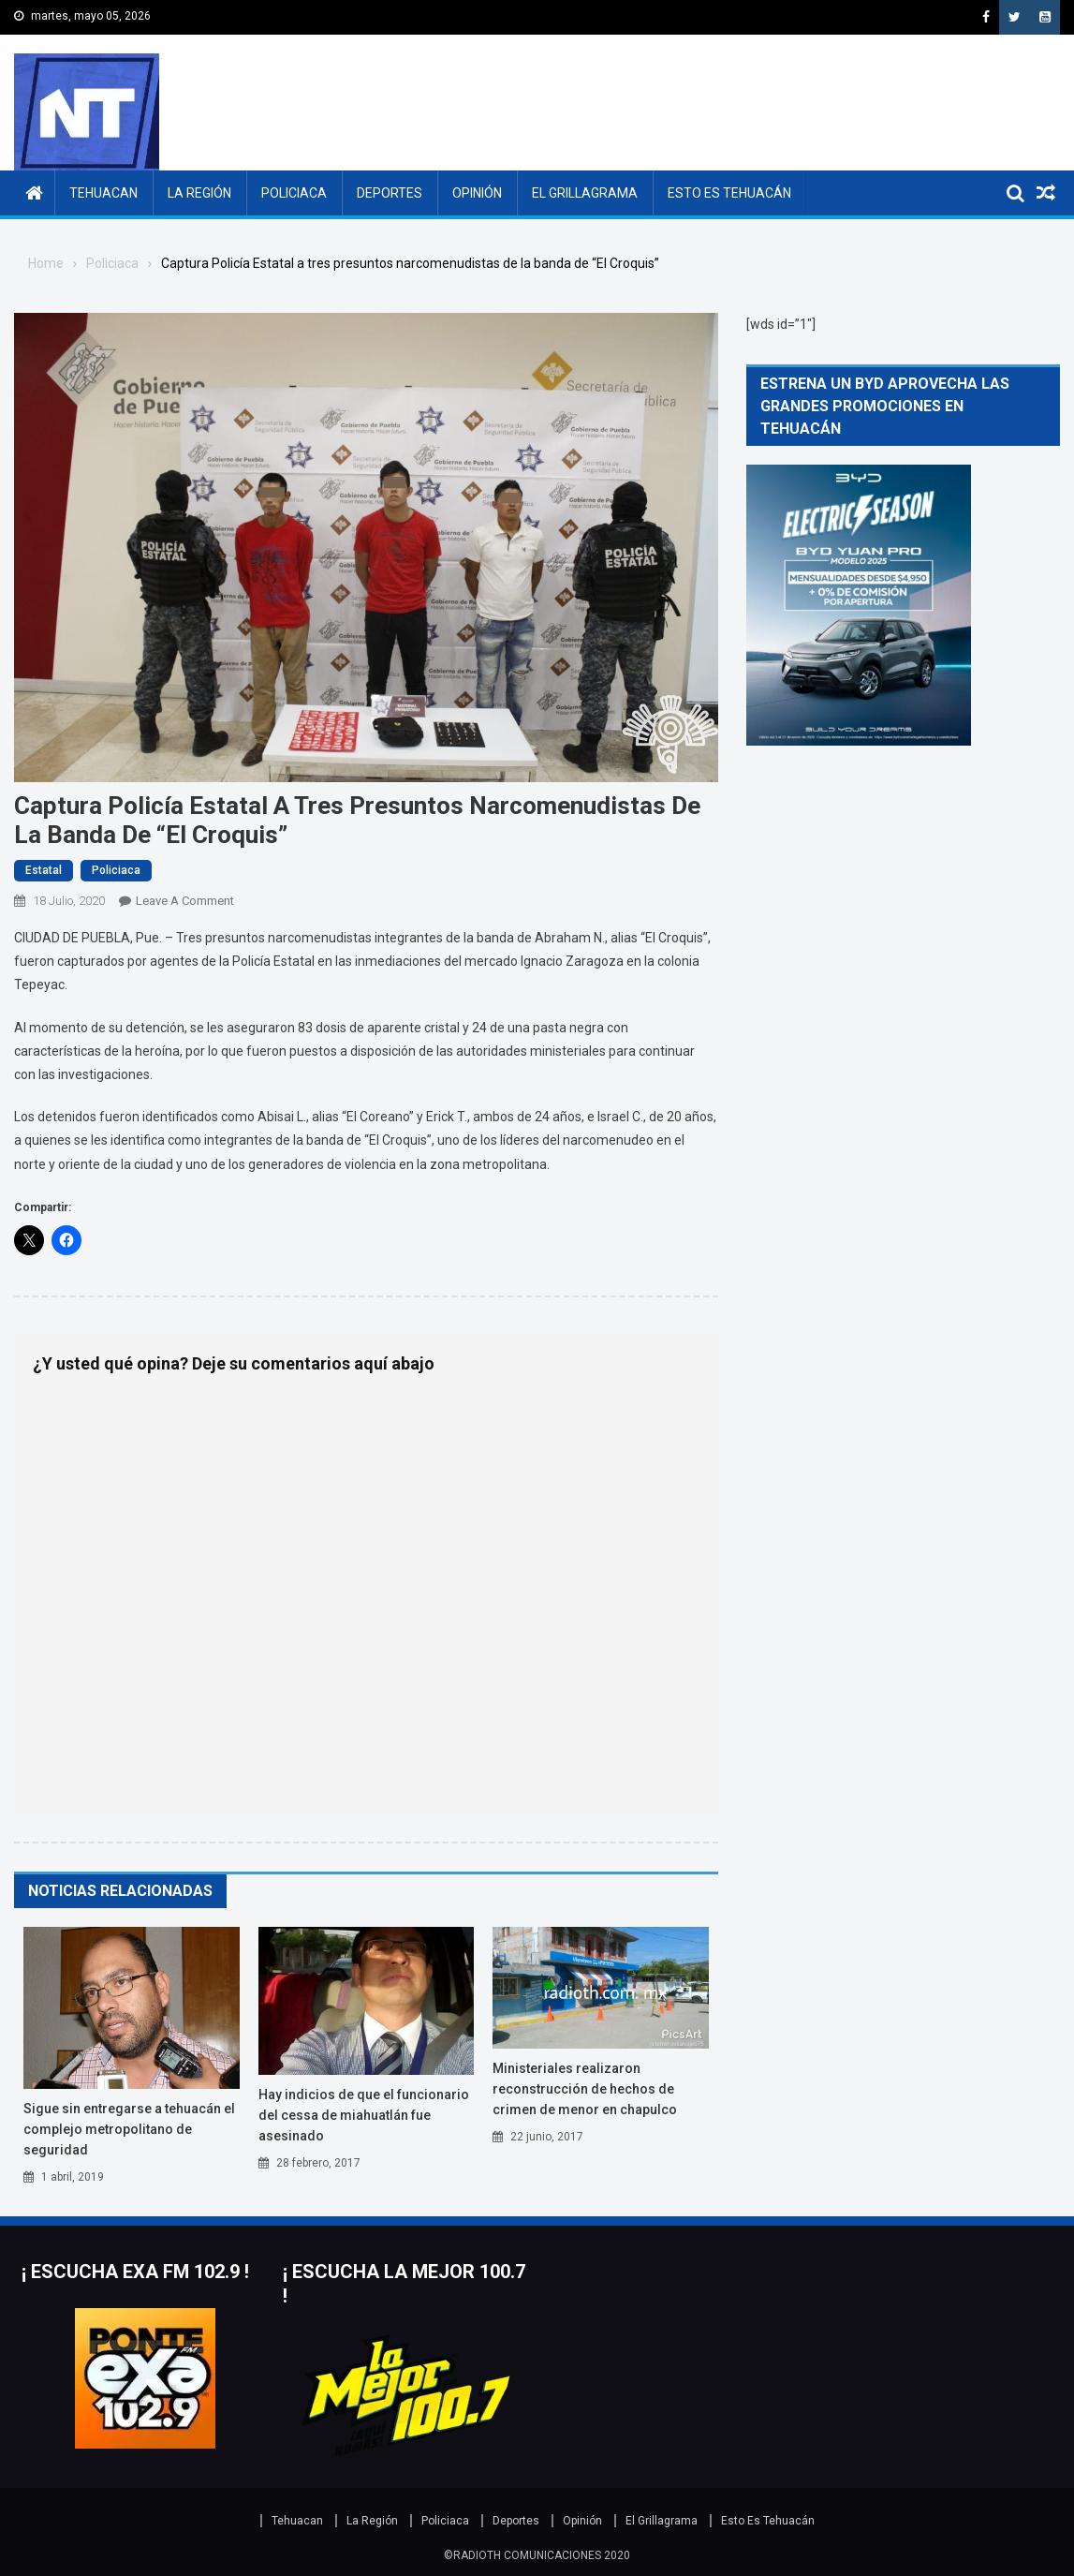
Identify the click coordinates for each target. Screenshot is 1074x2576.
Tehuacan (103, 192)
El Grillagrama (585, 192)
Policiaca (294, 192)
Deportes (389, 192)
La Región (199, 192)
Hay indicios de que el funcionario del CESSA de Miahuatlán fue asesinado (363, 2115)
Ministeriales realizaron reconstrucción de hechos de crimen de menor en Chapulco (585, 2089)
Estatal (43, 870)
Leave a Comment (185, 901)
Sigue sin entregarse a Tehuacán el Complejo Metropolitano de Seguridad (129, 2129)
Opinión (477, 192)
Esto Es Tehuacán (729, 192)
